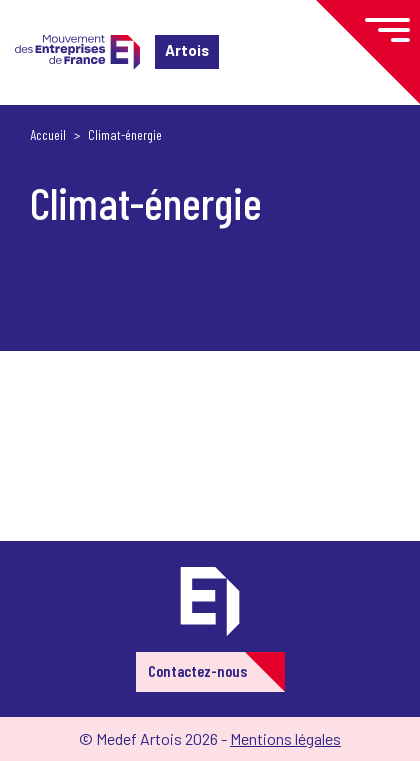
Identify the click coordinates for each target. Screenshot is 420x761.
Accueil (48, 134)
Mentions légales (285, 738)
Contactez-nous (197, 670)
